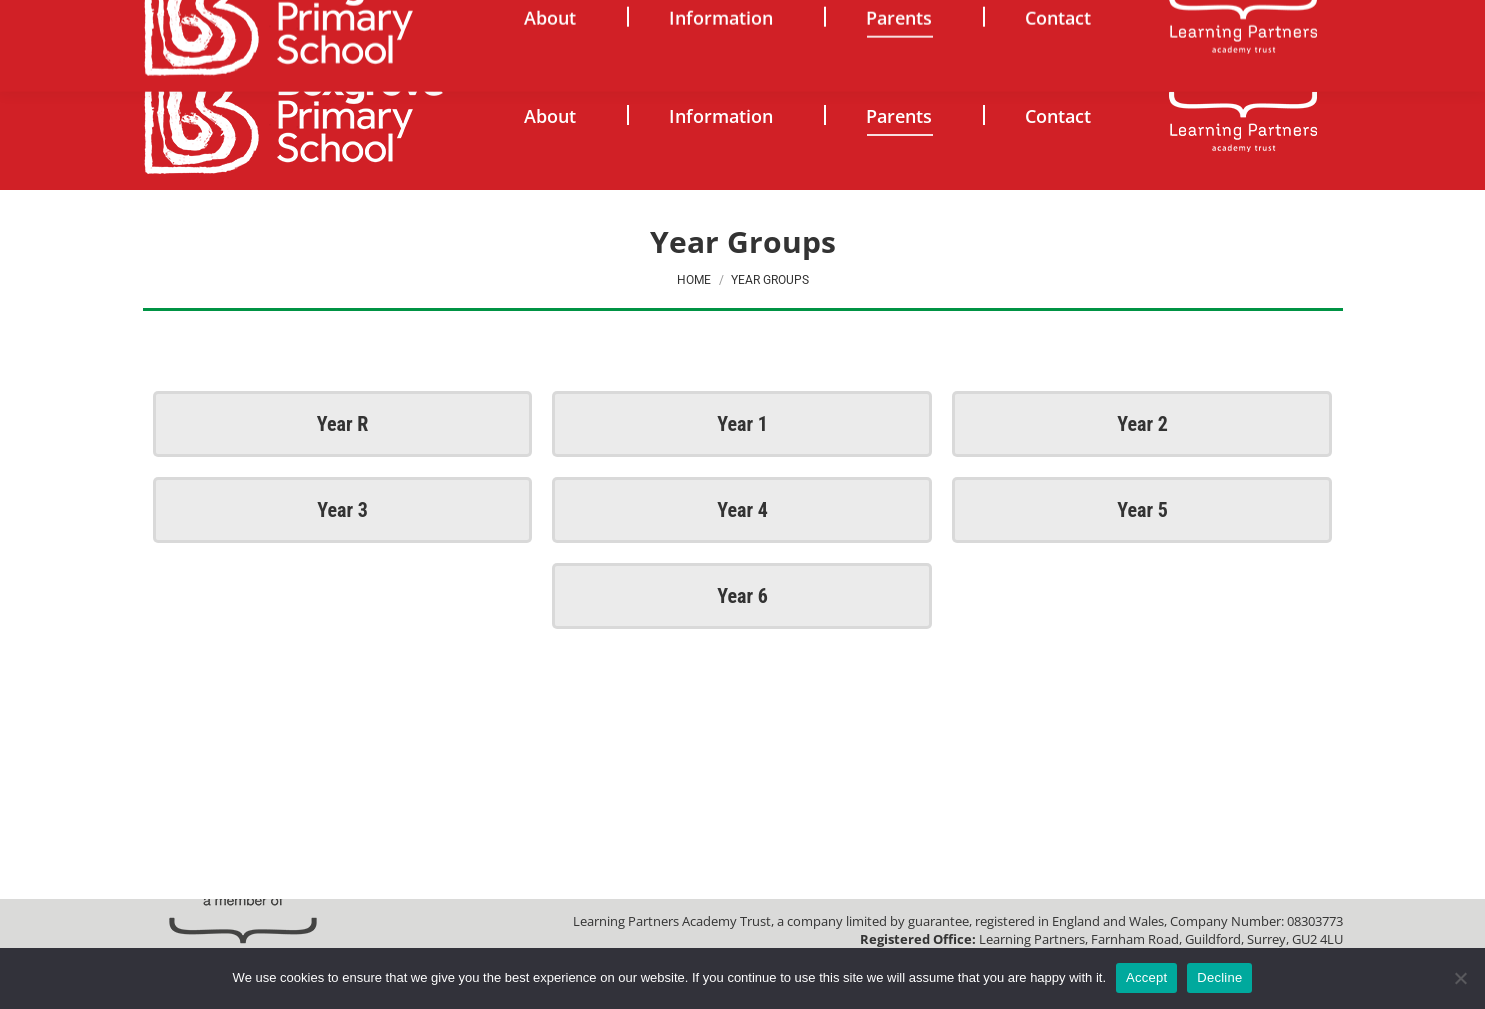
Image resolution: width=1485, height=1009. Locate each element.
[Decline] (1460, 978)
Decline (1219, 977)
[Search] (1167, 20)
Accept (1146, 977)
